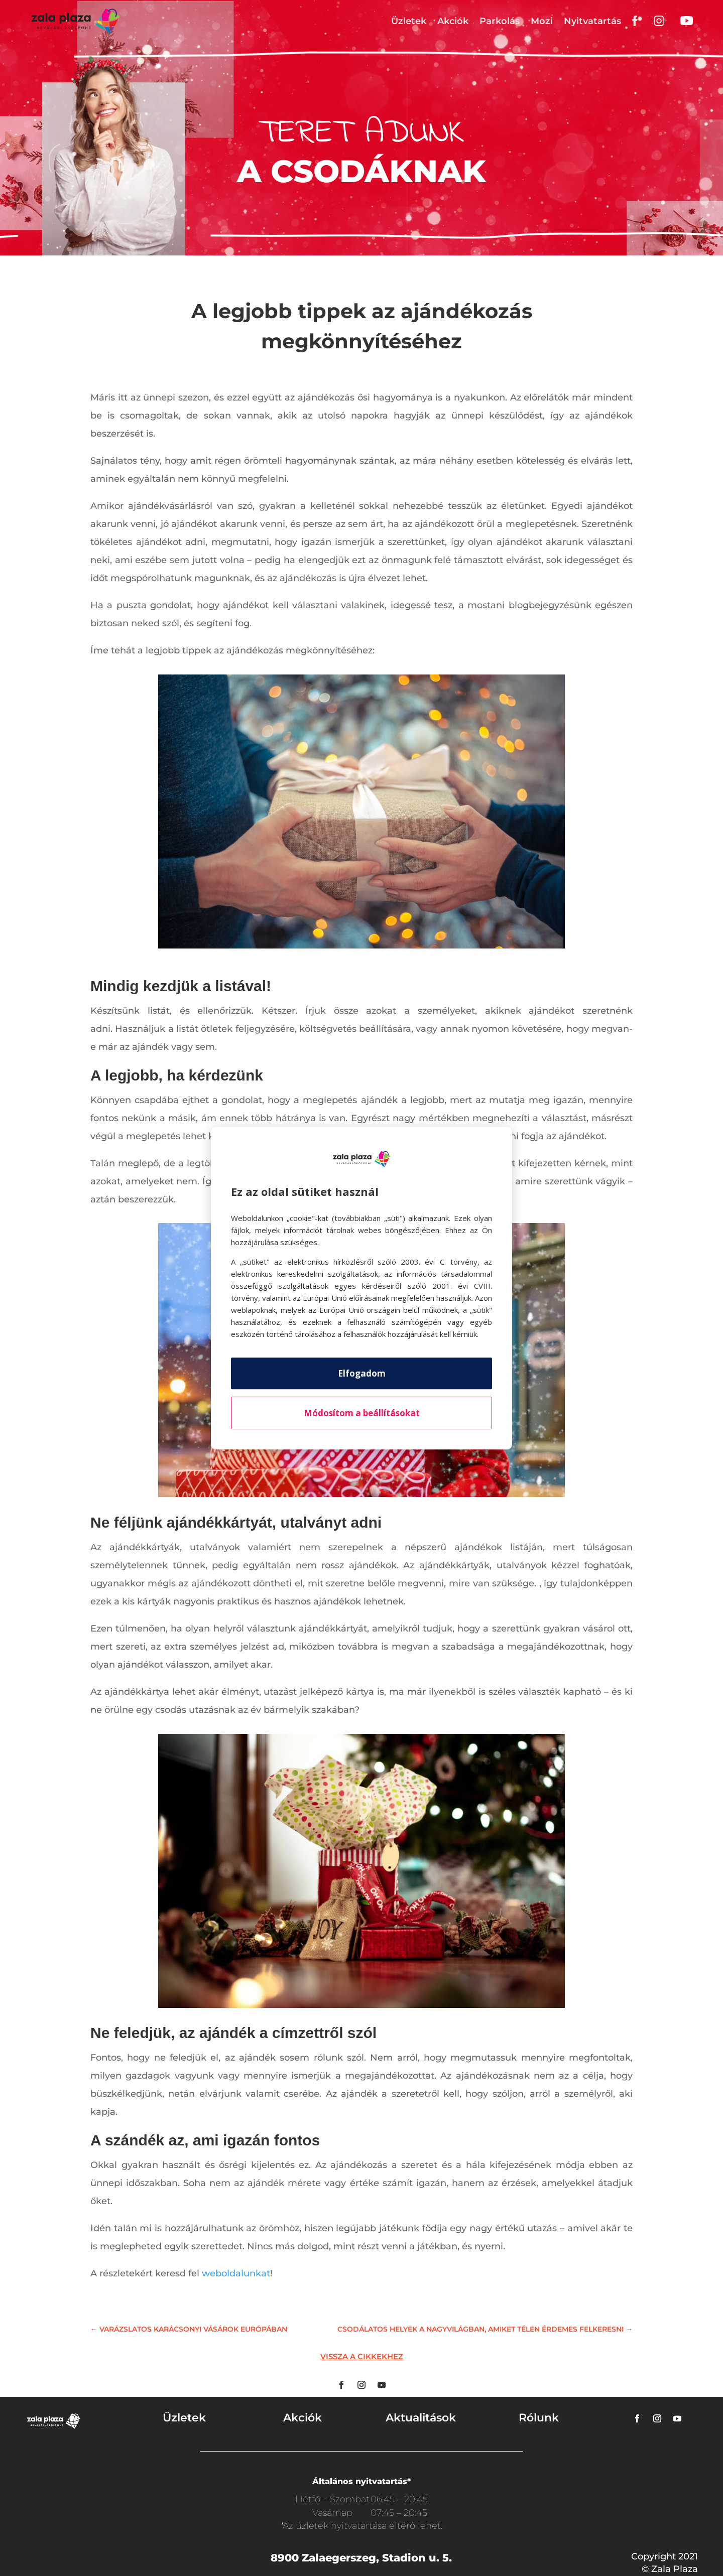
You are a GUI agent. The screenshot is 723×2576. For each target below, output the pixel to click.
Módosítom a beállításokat (362, 1413)
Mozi (542, 21)
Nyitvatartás (592, 21)
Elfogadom (362, 1373)
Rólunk (539, 2417)
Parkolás (499, 21)
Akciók (452, 21)
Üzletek (408, 21)
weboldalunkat (236, 2273)
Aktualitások (421, 2417)
